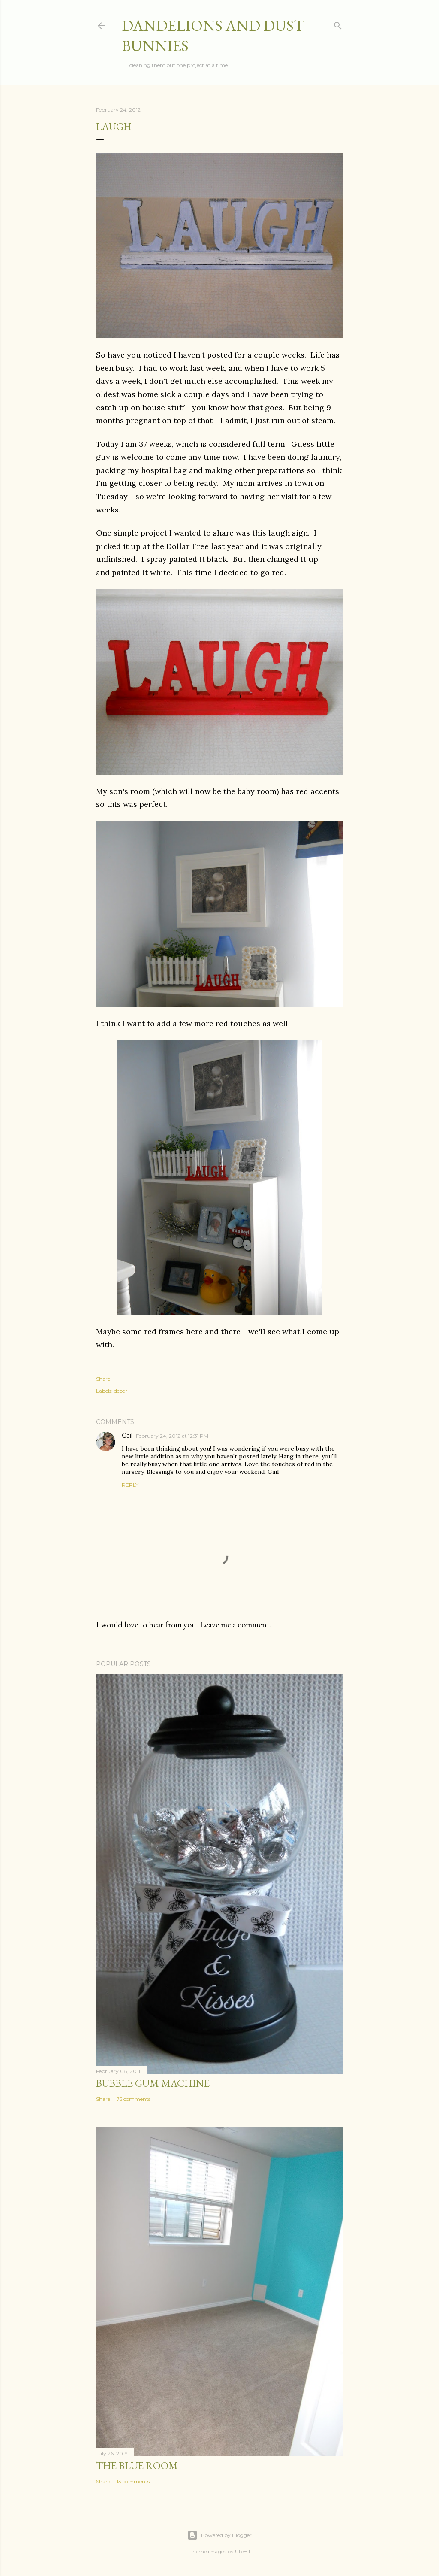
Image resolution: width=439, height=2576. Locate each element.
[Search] (338, 23)
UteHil (242, 2551)
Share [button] (103, 1379)
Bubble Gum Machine (153, 2083)
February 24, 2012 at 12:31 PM (172, 1436)
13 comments (133, 2481)
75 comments (133, 2099)
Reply (130, 1485)
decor (120, 1391)
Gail (127, 1436)
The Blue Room (137, 2465)
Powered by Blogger (219, 2535)
